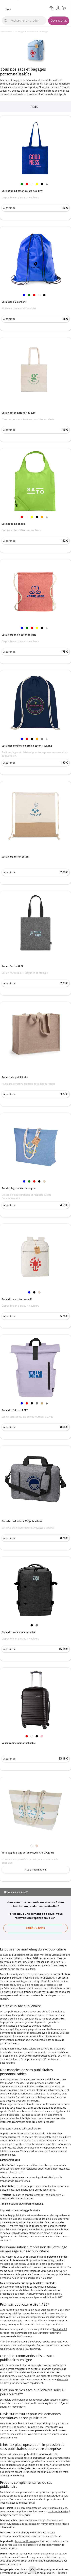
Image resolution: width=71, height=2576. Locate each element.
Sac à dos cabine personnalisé (19, 1632)
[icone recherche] (5, 21)
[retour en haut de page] (32, 2569)
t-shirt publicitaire (58, 2511)
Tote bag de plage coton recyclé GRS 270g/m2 (28, 1852)
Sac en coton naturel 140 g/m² (19, 412)
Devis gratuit (59, 20)
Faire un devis (35, 1928)
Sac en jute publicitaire (15, 1077)
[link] (22, 184)
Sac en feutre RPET (12, 966)
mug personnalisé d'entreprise (47, 2557)
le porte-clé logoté (25, 2541)
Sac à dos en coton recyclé (17, 1299)
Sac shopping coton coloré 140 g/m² (22, 190)
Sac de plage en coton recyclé (19, 1188)
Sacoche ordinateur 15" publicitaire (22, 1521)
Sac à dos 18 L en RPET (15, 1410)
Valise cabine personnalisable (19, 1743)
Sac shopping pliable (13, 523)
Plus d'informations (35, 1869)
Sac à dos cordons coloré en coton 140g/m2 (27, 745)
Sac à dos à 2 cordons (14, 301)
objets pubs (16, 2495)
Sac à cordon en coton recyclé (19, 634)
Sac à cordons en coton (15, 856)
